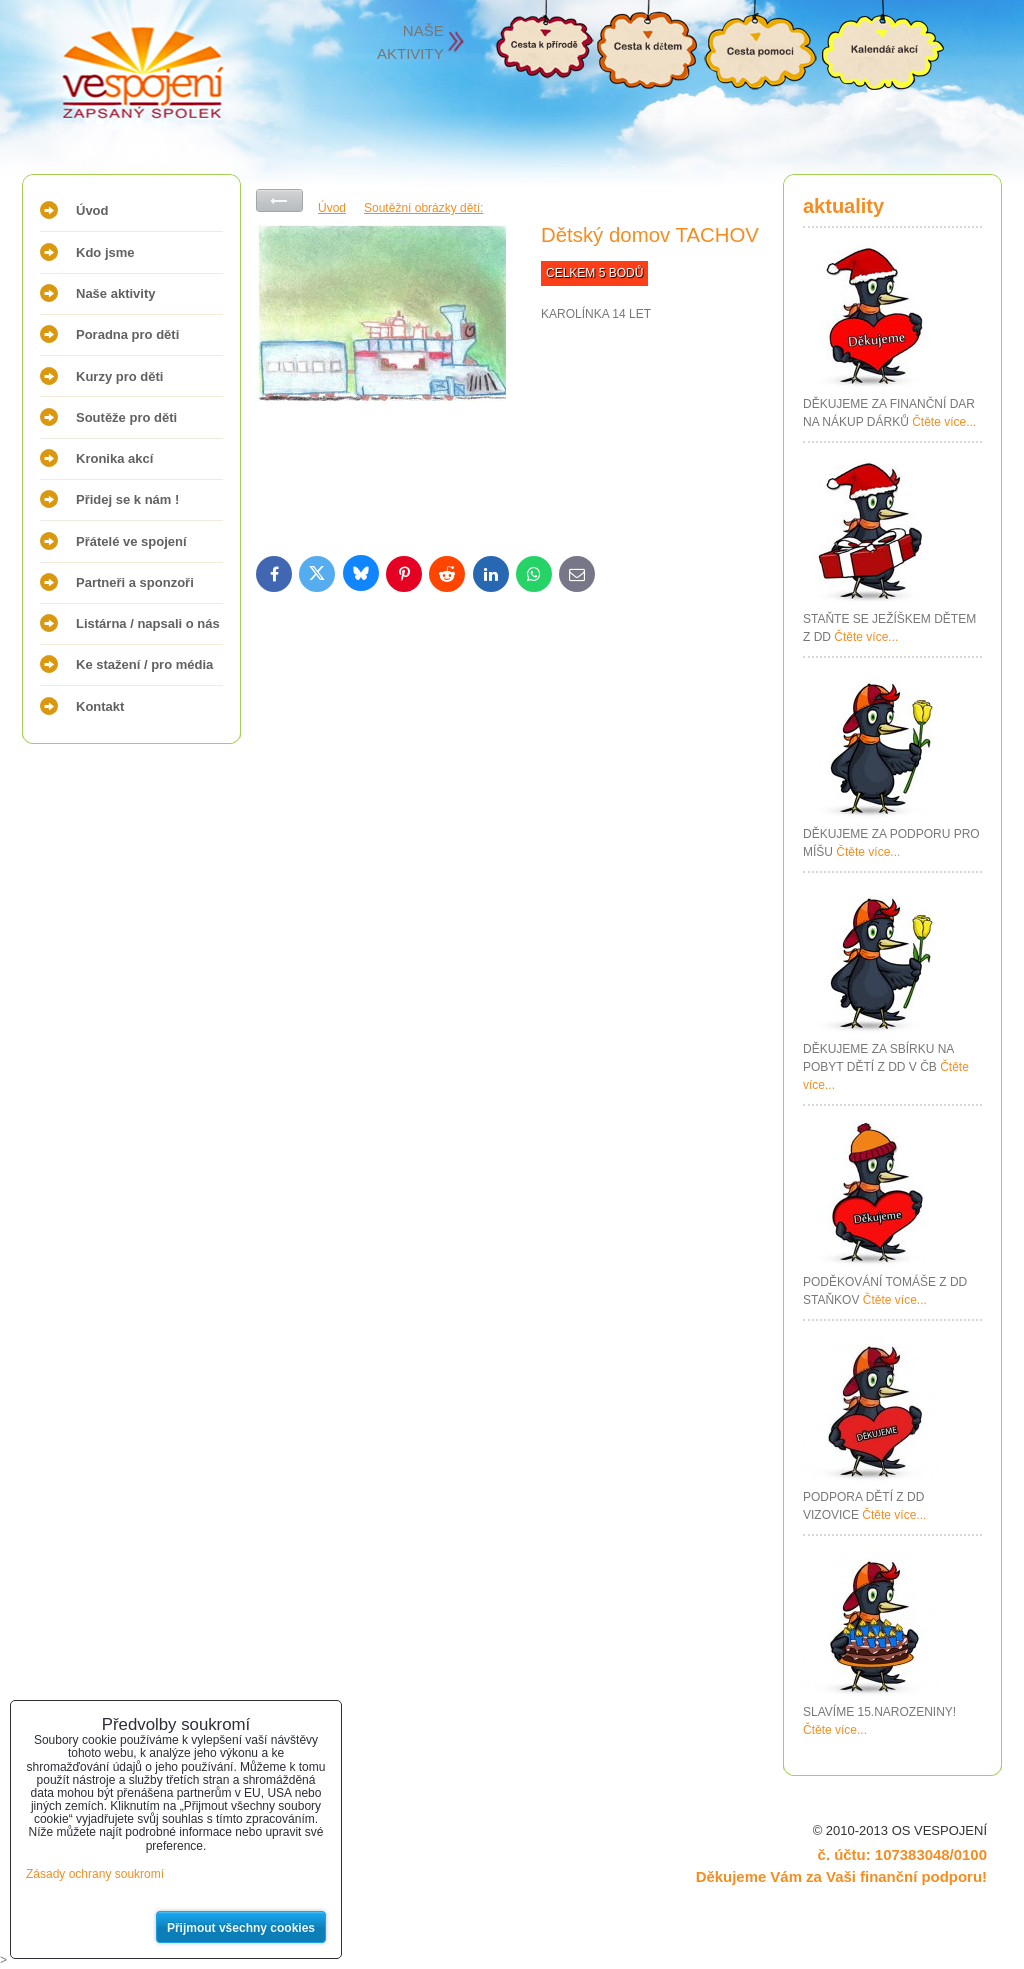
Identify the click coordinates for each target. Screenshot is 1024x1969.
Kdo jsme (105, 252)
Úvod (92, 210)
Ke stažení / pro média (144, 664)
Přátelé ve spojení (131, 541)
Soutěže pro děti (126, 417)
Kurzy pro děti (119, 376)
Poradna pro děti (127, 334)
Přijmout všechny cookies (241, 1928)
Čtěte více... (944, 422)
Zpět (279, 200)
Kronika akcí (114, 458)
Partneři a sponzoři (135, 582)
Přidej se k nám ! (127, 499)
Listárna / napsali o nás (148, 623)
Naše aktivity (116, 293)
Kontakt (100, 706)
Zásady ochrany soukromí (95, 1874)
